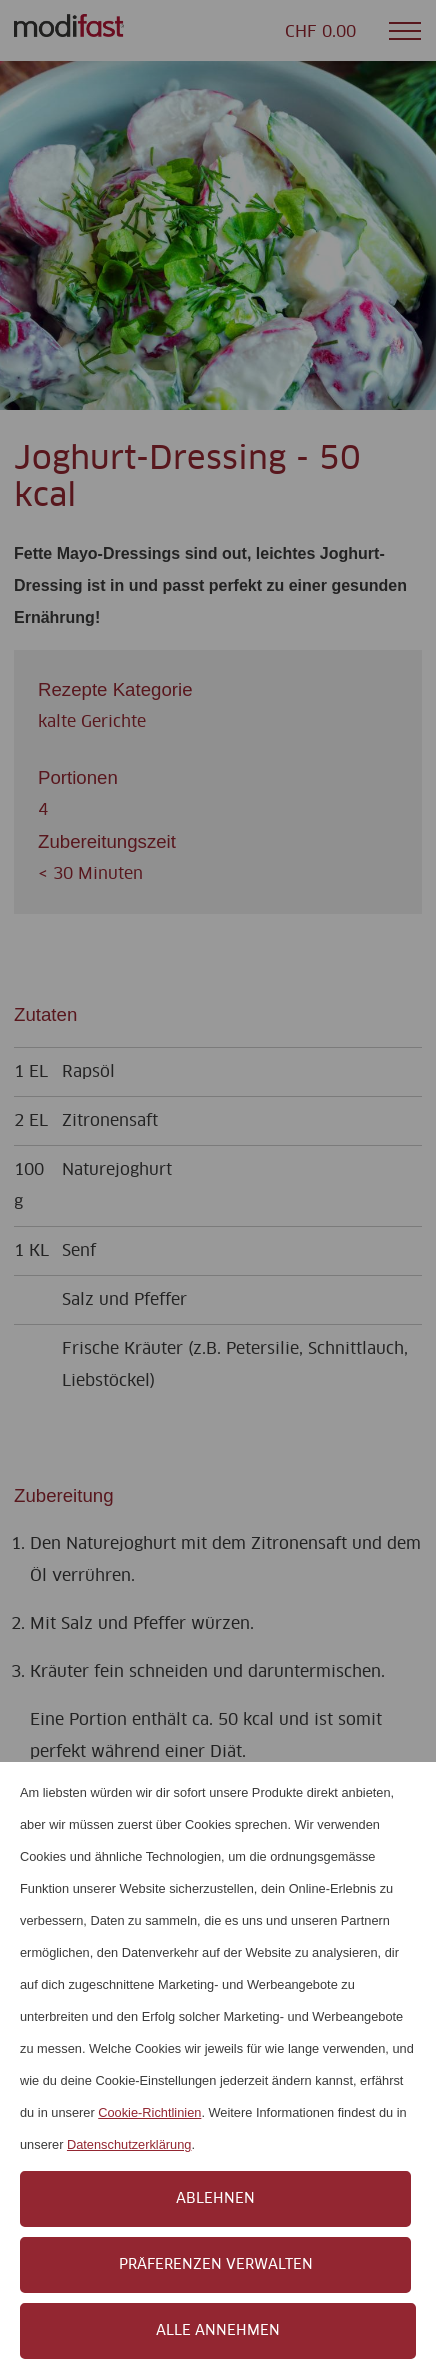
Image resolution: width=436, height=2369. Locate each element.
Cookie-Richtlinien (149, 2112)
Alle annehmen (218, 2331)
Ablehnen (215, 2199)
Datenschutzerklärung (129, 2144)
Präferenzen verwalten (216, 2265)
